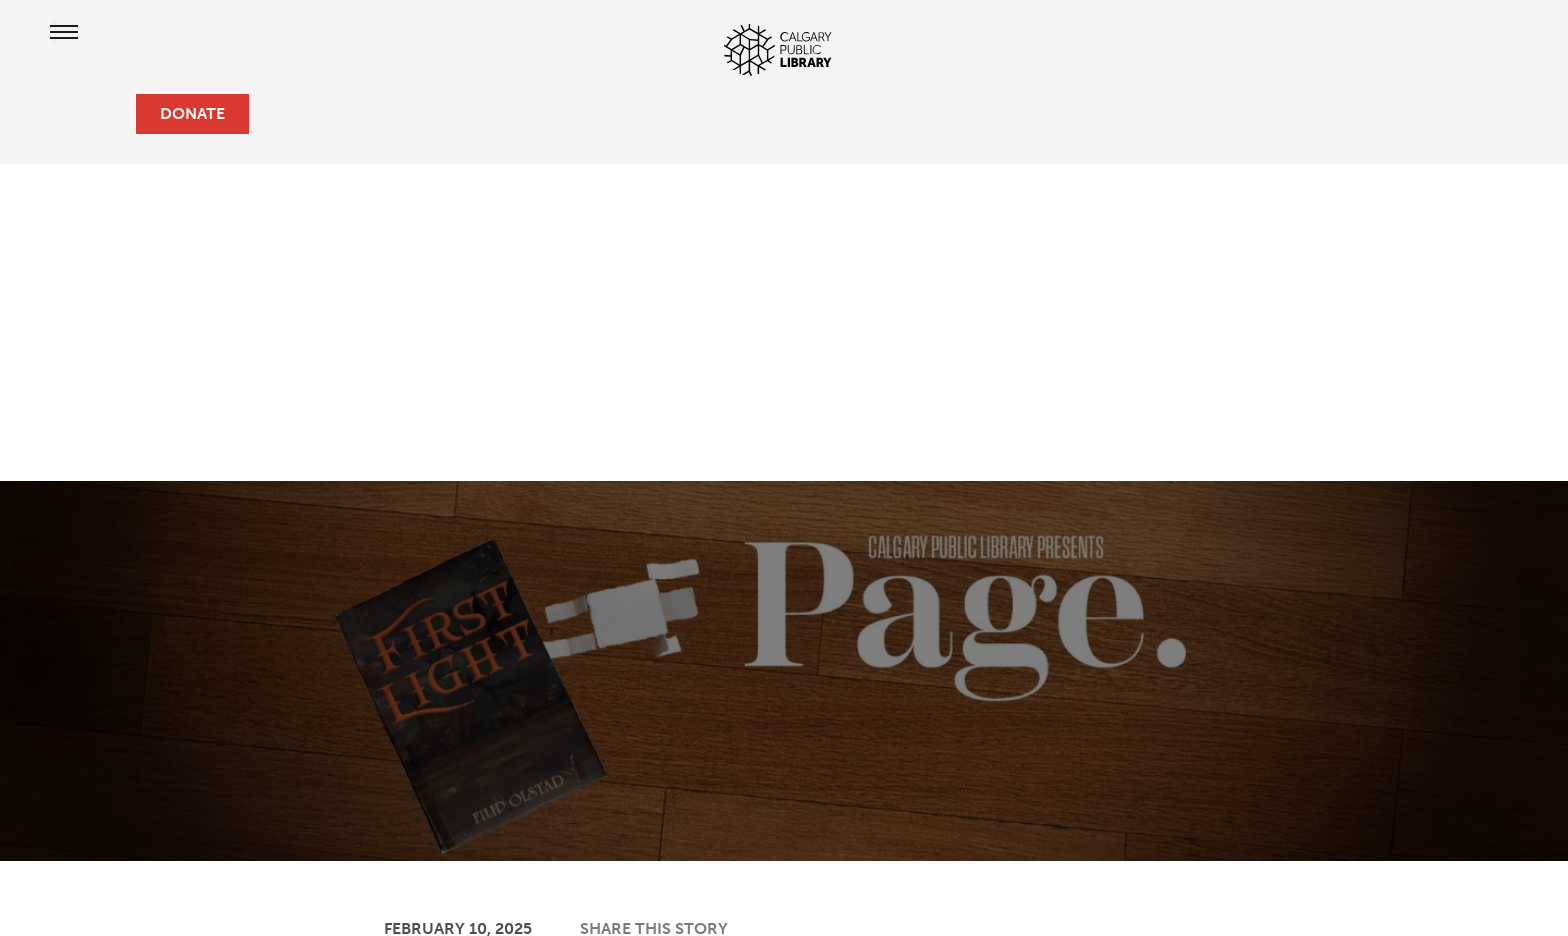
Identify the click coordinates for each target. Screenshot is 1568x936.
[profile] (80, 114)
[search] (112, 114)
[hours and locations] (48, 114)
